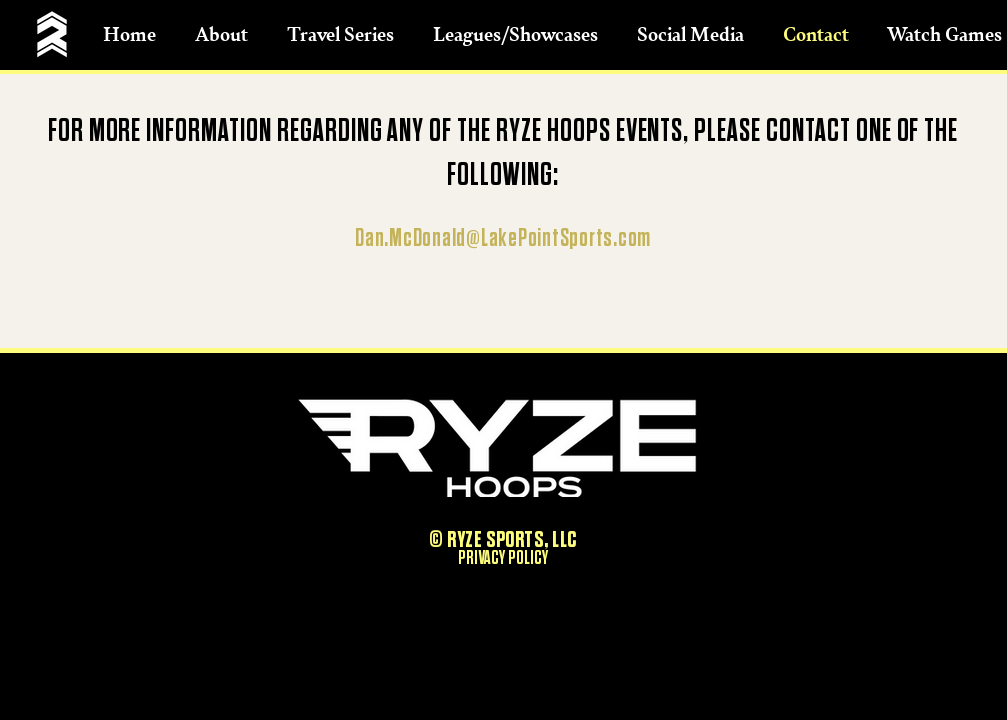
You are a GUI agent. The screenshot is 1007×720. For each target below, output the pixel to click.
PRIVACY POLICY (503, 558)
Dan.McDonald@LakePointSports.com (503, 238)
